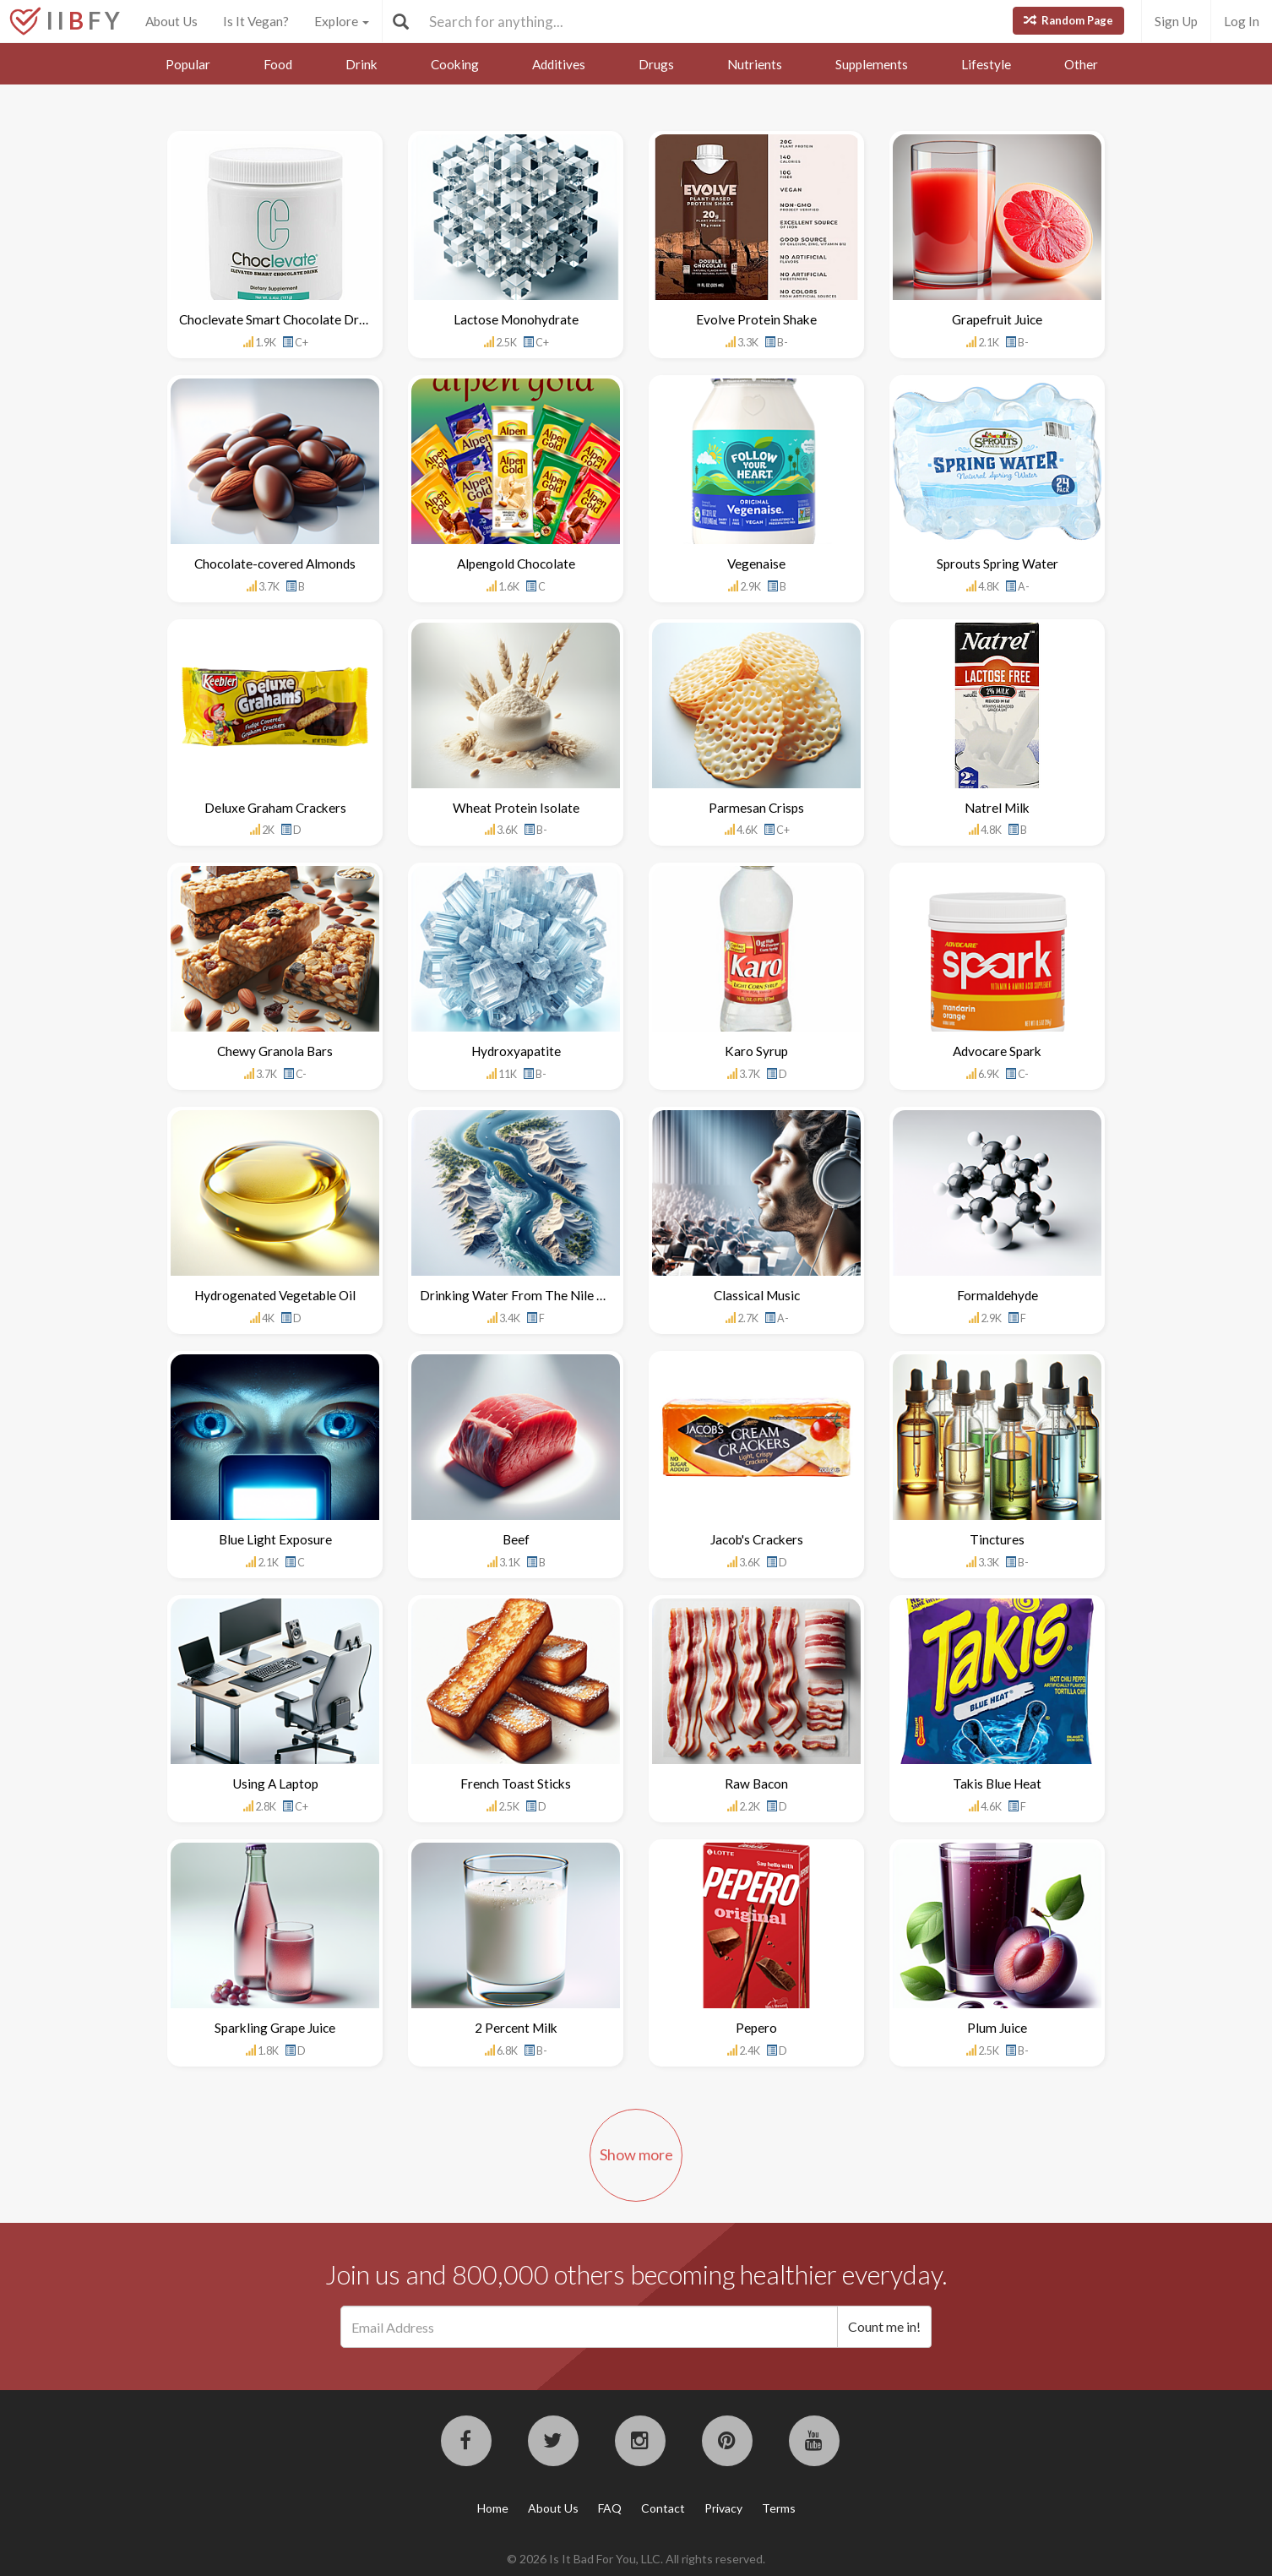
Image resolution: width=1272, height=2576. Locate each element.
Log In (1241, 21)
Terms (779, 2508)
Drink (361, 64)
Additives (558, 64)
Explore (341, 21)
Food (278, 64)
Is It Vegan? (256, 21)
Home (492, 2508)
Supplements (871, 64)
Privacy (723, 2508)
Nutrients (754, 64)
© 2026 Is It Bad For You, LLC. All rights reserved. (636, 2558)
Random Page (1068, 20)
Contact (663, 2508)
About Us (171, 21)
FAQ (610, 2508)
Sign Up (1176, 21)
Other (1081, 64)
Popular (188, 64)
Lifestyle (986, 64)
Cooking (455, 64)
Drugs (656, 64)
